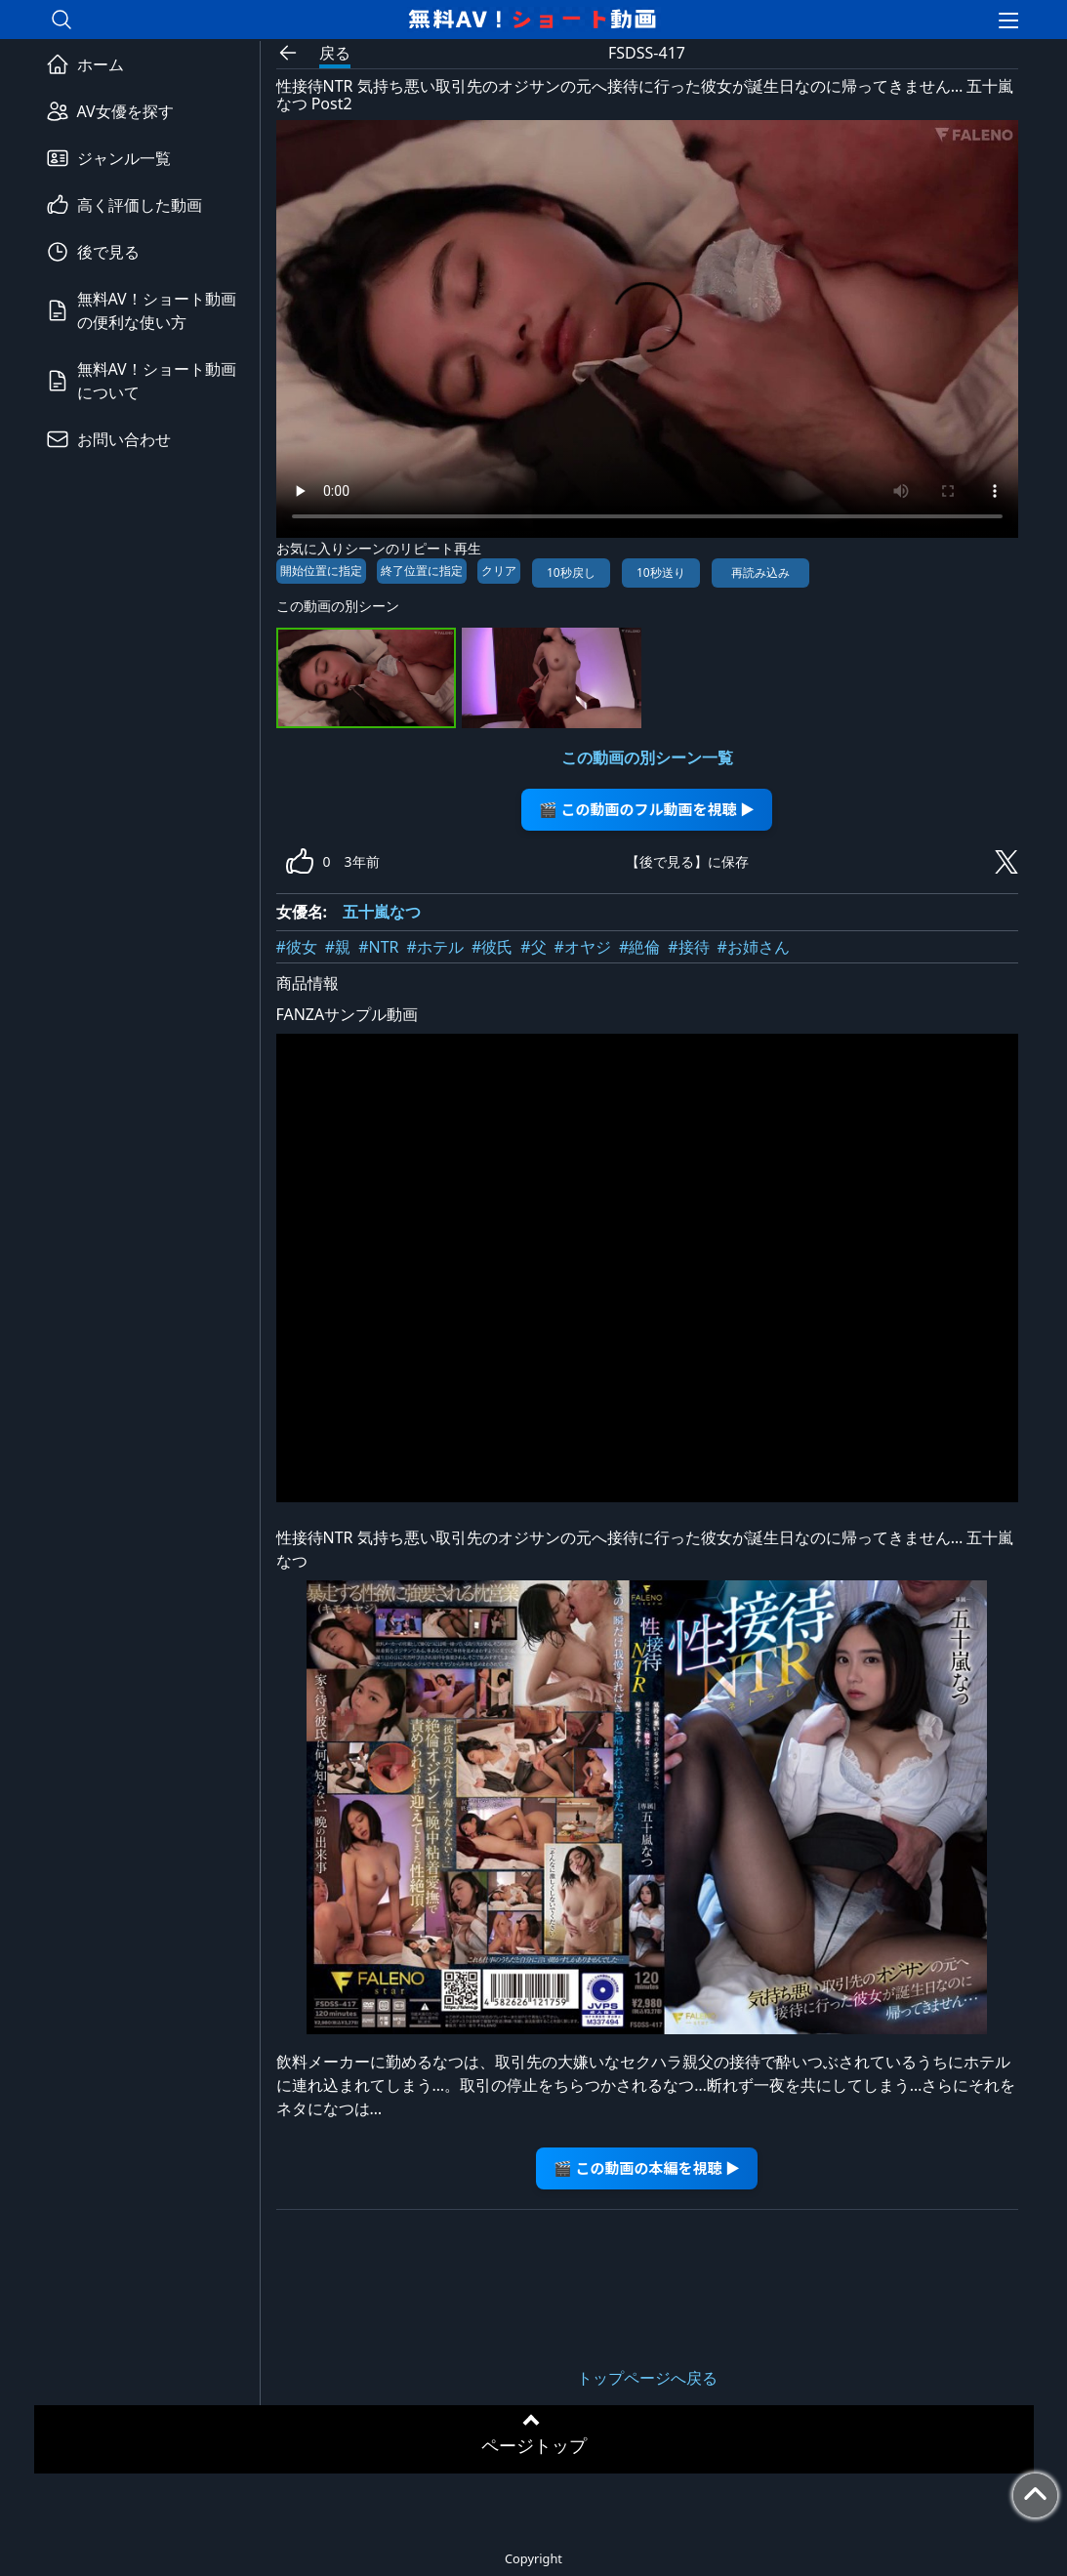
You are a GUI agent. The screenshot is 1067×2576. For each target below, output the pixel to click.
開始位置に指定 (321, 570)
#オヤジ (582, 947)
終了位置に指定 (422, 570)
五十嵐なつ (382, 911)
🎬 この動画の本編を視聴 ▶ (647, 2167)
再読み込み (760, 572)
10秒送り (660, 572)
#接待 (688, 947)
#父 (533, 947)
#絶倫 (639, 947)
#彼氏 (492, 947)
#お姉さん (754, 947)
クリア (498, 570)
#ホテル (435, 947)
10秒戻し (571, 572)
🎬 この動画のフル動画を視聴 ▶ (647, 808)
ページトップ (534, 2445)
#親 (337, 947)
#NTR (378, 947)
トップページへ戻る (647, 2378)
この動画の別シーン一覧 (647, 757)
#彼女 (296, 947)
